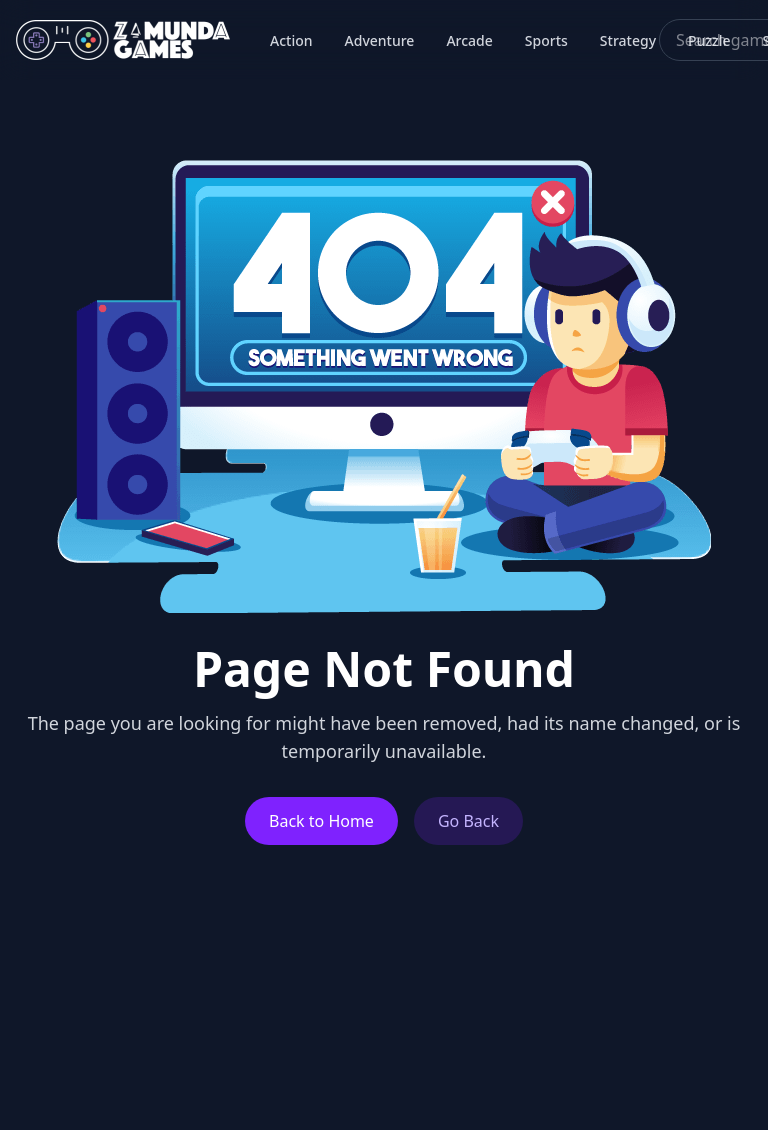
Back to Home (321, 821)
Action (291, 40)
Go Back (468, 821)
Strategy (628, 40)
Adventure (380, 40)
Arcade (469, 40)
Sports (546, 40)
